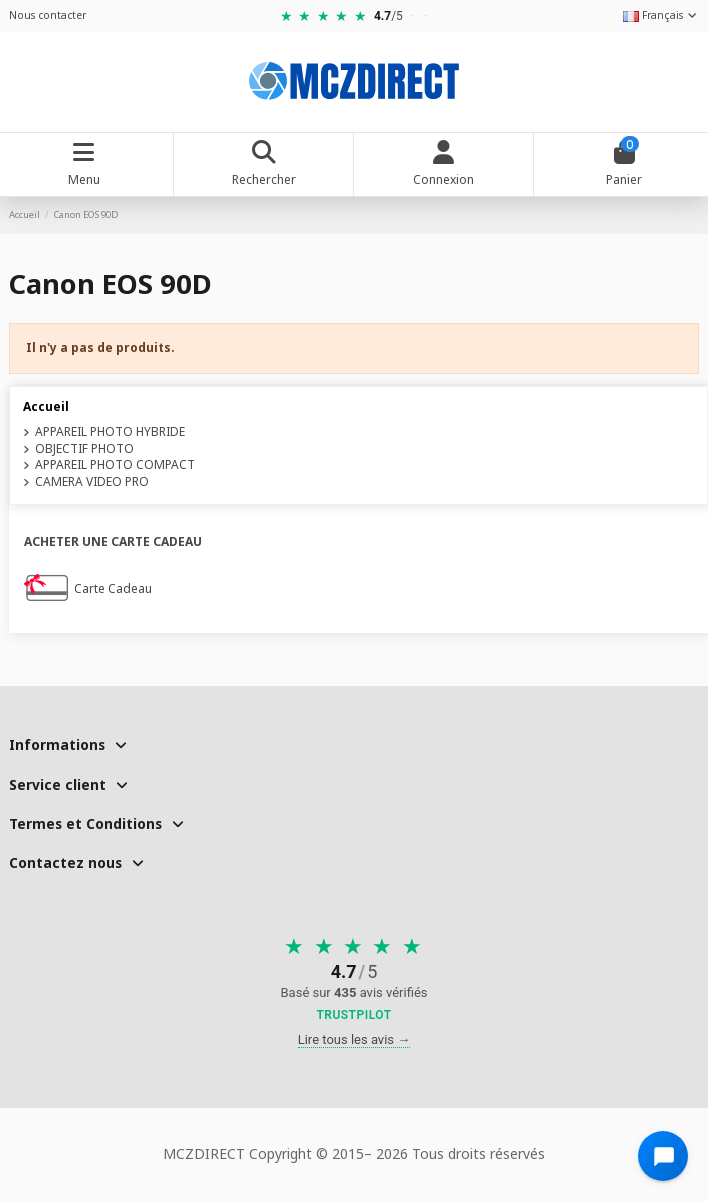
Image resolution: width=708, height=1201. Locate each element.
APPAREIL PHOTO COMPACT (115, 465)
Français (661, 15)
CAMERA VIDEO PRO (92, 482)
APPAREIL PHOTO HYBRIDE (110, 432)
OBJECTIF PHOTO (84, 449)
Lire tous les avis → (354, 1039)
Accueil (46, 406)
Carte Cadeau (113, 589)
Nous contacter (47, 15)
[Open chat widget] (663, 1156)
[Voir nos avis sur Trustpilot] (354, 980)
